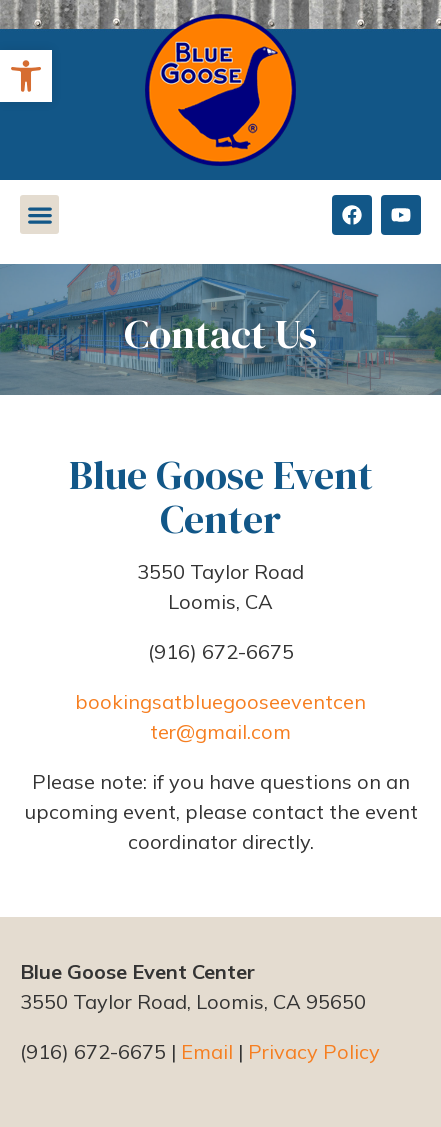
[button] (26, 76)
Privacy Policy (314, 1051)
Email (207, 1051)
